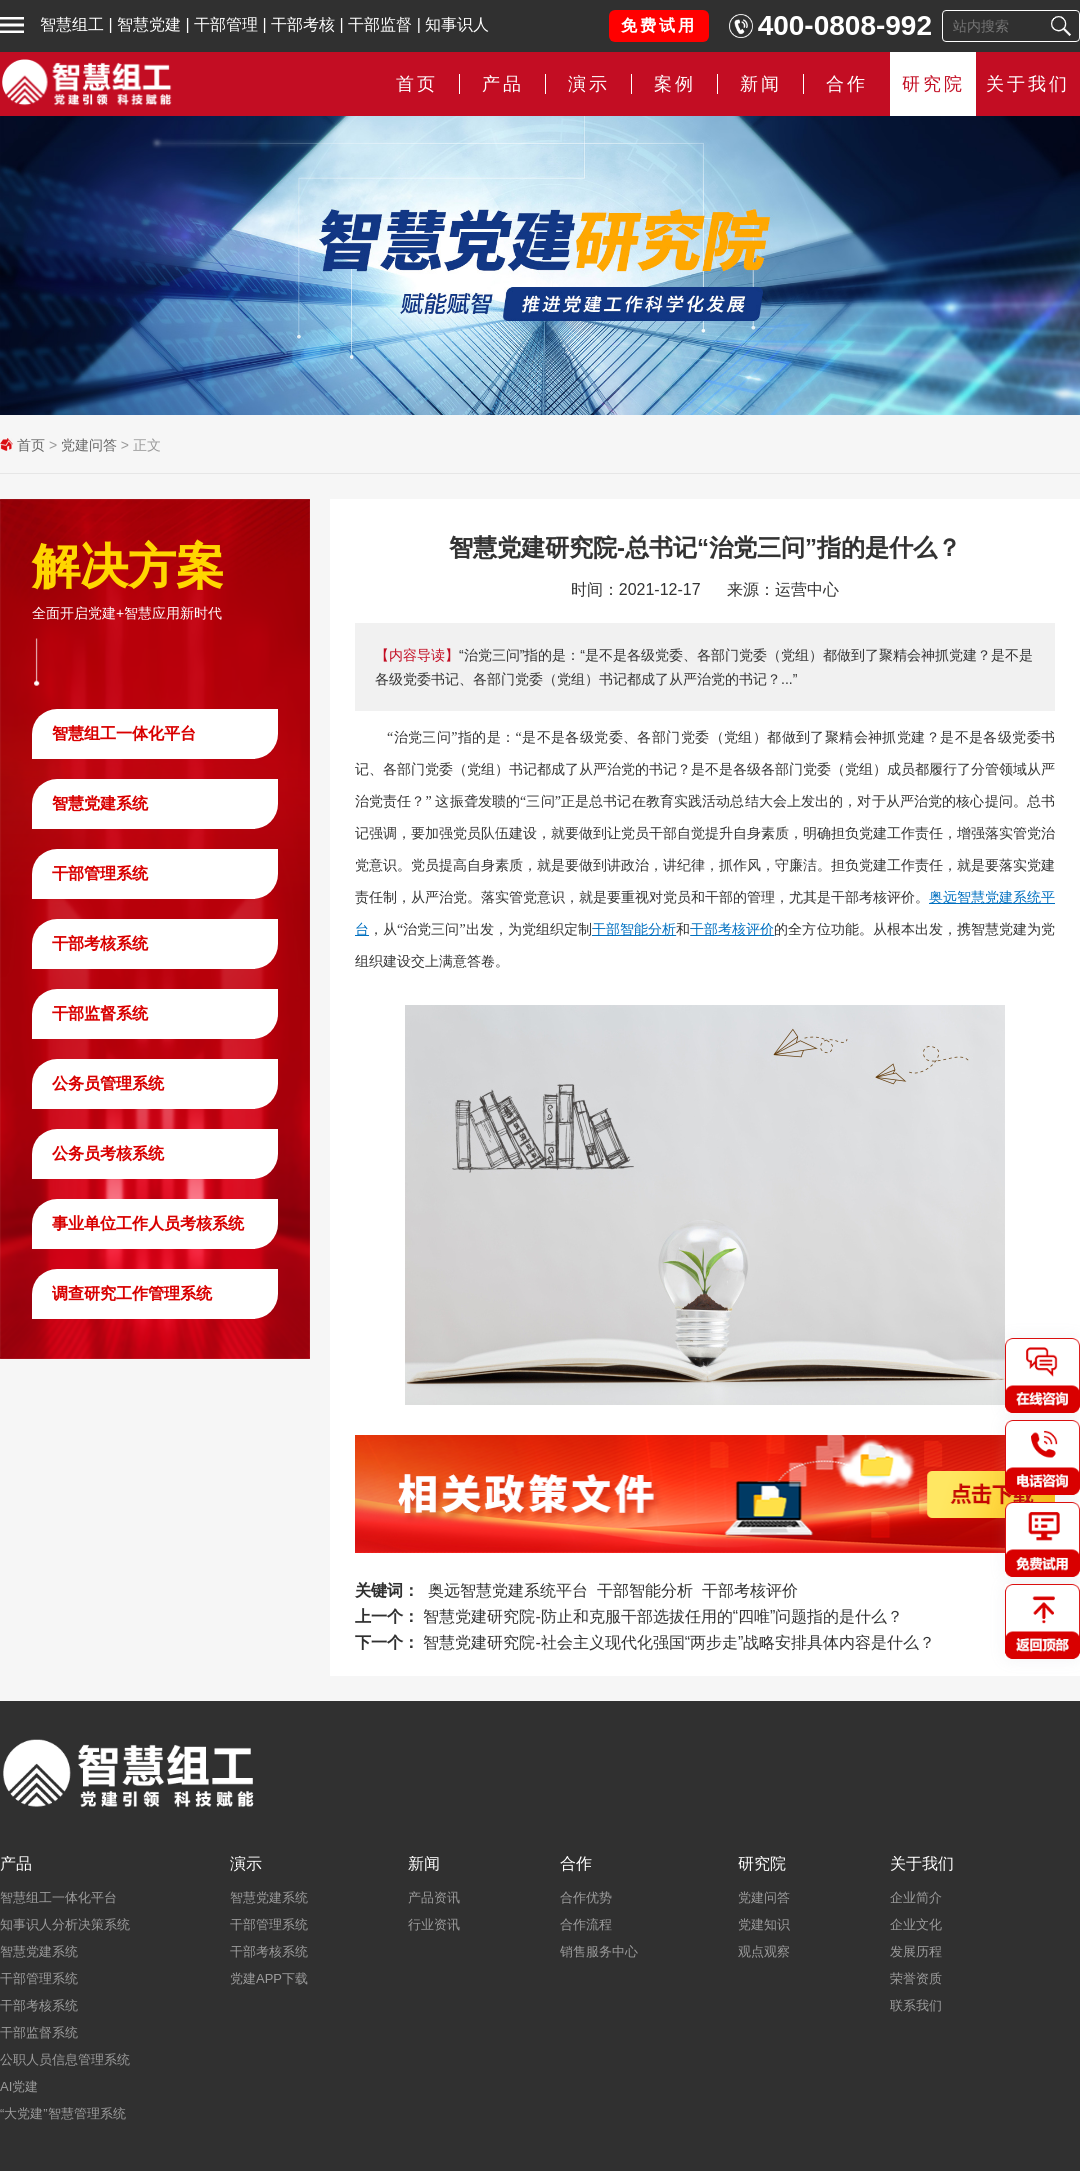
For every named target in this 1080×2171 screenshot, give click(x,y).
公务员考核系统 (108, 1153)
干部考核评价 (732, 929)
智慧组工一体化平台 (124, 733)
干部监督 (380, 24)
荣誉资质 (916, 1978)
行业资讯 (434, 1924)
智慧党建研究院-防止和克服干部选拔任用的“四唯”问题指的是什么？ (663, 1616)
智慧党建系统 (100, 803)
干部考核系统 (100, 943)
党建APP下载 (269, 1978)
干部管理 (226, 24)
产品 (503, 84)
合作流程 (586, 1924)
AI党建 (19, 2086)
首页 (417, 84)
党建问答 (89, 445)
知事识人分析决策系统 (65, 1924)
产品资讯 (434, 1897)
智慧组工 (72, 24)
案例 (675, 84)
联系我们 (916, 2005)
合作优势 (586, 1897)
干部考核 (303, 24)
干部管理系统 (100, 873)
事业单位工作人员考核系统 (148, 1223)
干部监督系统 (100, 1013)
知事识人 (457, 24)
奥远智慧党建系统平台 (508, 1590)
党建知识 (764, 1924)
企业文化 (916, 1924)
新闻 (761, 84)
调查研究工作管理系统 (132, 1293)
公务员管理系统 (108, 1083)
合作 (847, 84)
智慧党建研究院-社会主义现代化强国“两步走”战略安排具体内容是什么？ (679, 1642)
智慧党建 (149, 24)
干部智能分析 (634, 929)
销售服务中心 (599, 1951)
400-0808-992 (845, 25)
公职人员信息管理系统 (65, 2059)
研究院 (933, 84)
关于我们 (1028, 84)
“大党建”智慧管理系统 (63, 2113)
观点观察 (764, 1951)
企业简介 (916, 1897)
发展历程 (916, 1951)
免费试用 (659, 25)
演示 (589, 84)
